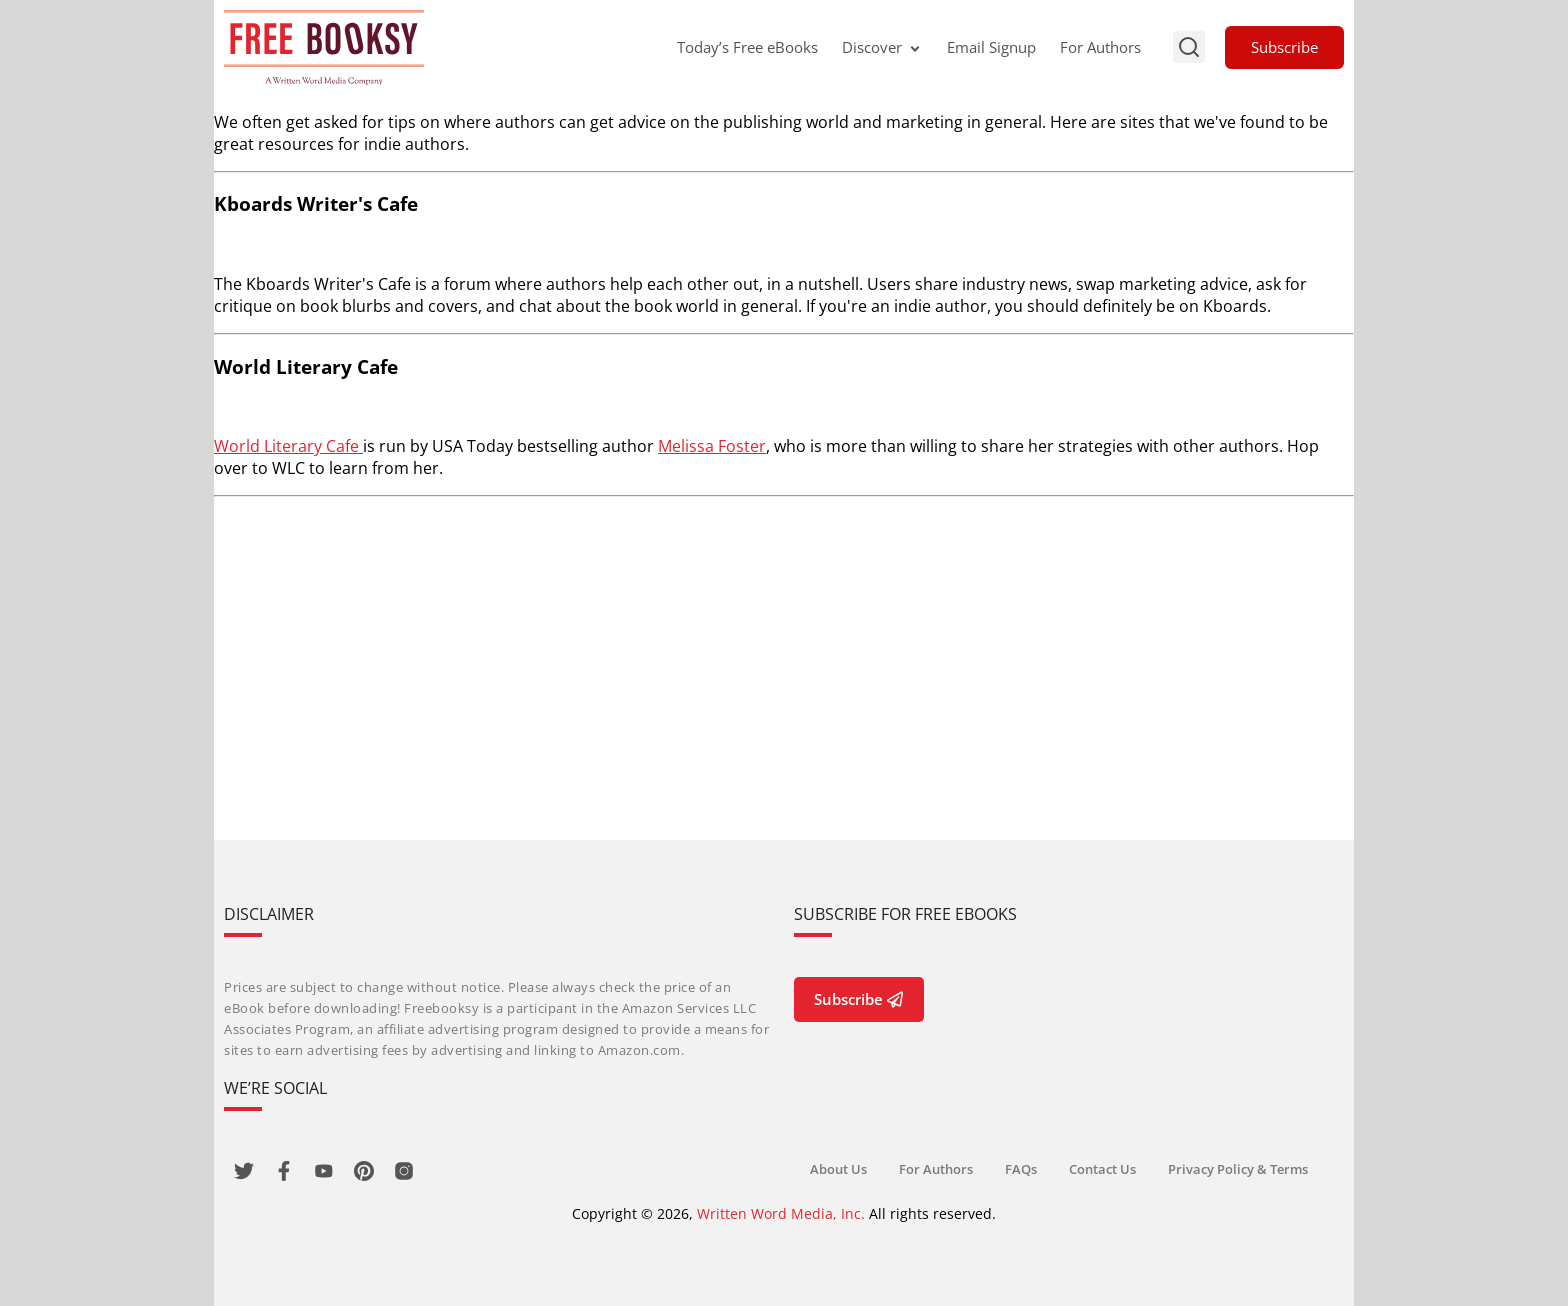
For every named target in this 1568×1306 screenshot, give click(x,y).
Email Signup (991, 47)
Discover (882, 47)
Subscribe (1284, 47)
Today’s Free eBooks (747, 47)
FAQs (1021, 1169)
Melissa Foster (712, 446)
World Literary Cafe (288, 446)
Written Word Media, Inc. (781, 1213)
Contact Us (1102, 1169)
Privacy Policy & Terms (1238, 1169)
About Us (838, 1169)
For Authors (1100, 47)
